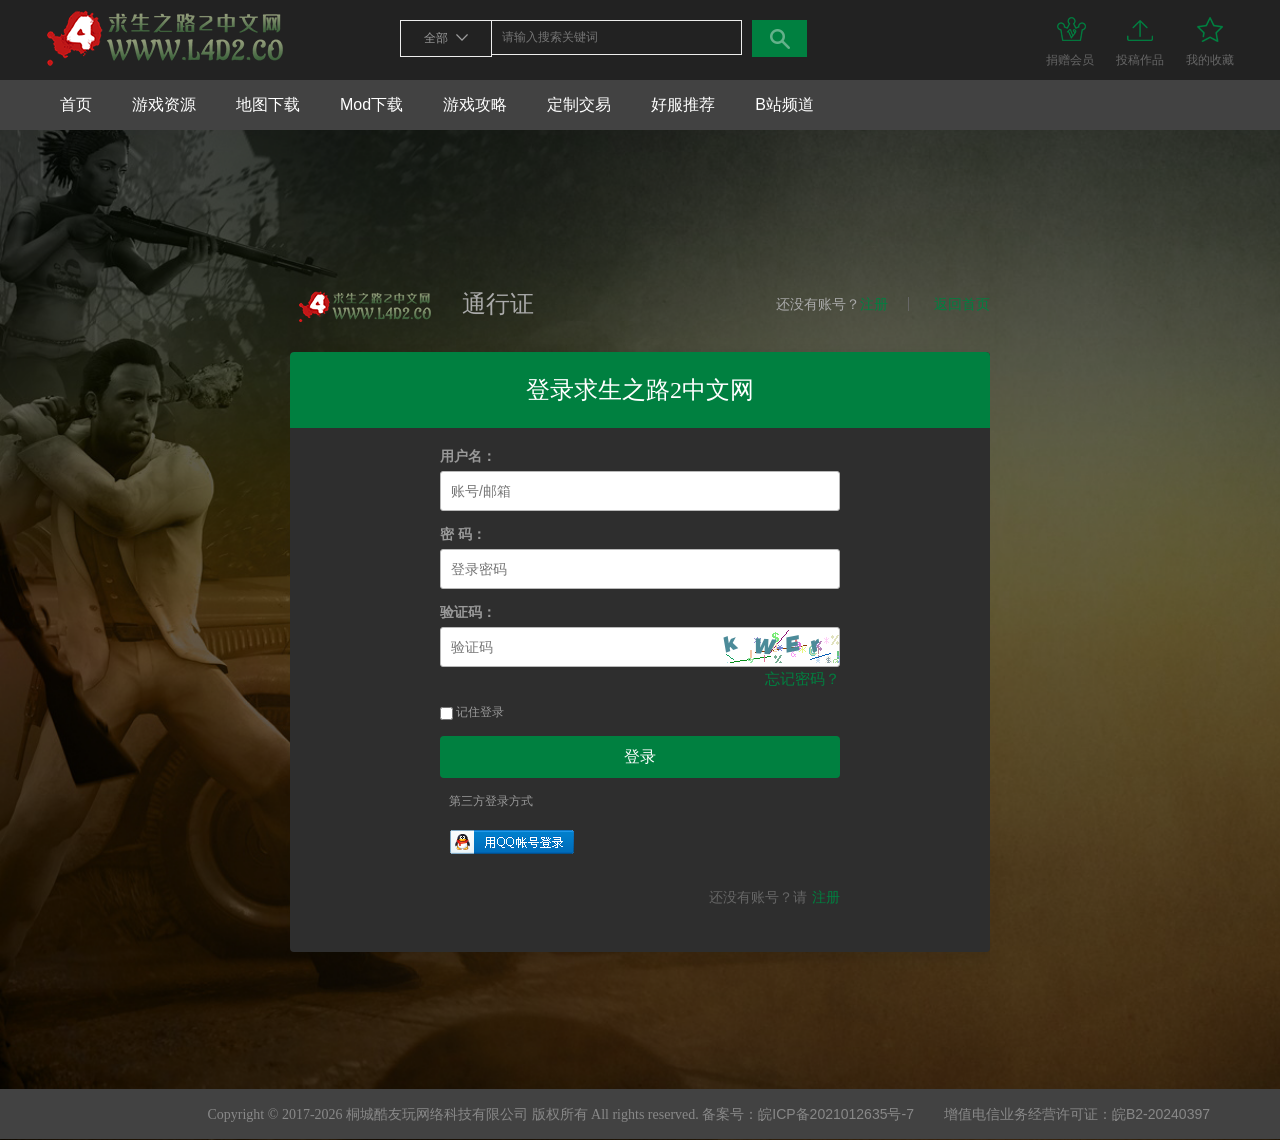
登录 (640, 756)
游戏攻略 (475, 104)
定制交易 (579, 104)
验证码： (468, 612)
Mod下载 (371, 104)
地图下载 (268, 104)
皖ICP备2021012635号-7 (836, 1114)
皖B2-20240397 (1161, 1114)
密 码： (463, 534)
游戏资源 (164, 104)
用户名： (468, 456)
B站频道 (784, 104)
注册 (874, 304)
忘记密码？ (802, 678)
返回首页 (962, 304)
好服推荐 (683, 104)
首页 (76, 104)
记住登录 (472, 712)
